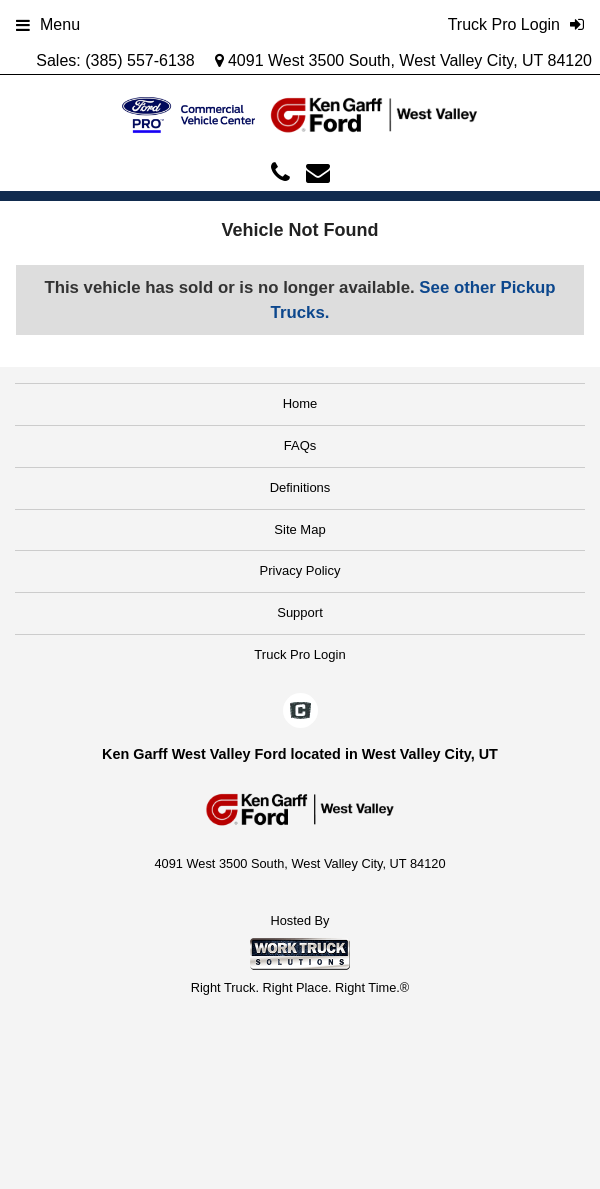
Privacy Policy (300, 570)
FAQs (300, 445)
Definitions (300, 487)
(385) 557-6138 (139, 60)
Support (300, 612)
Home (300, 403)
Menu (48, 24)
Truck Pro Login (299, 654)
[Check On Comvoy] (300, 712)
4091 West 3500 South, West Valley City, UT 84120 (404, 60)
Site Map (299, 529)
